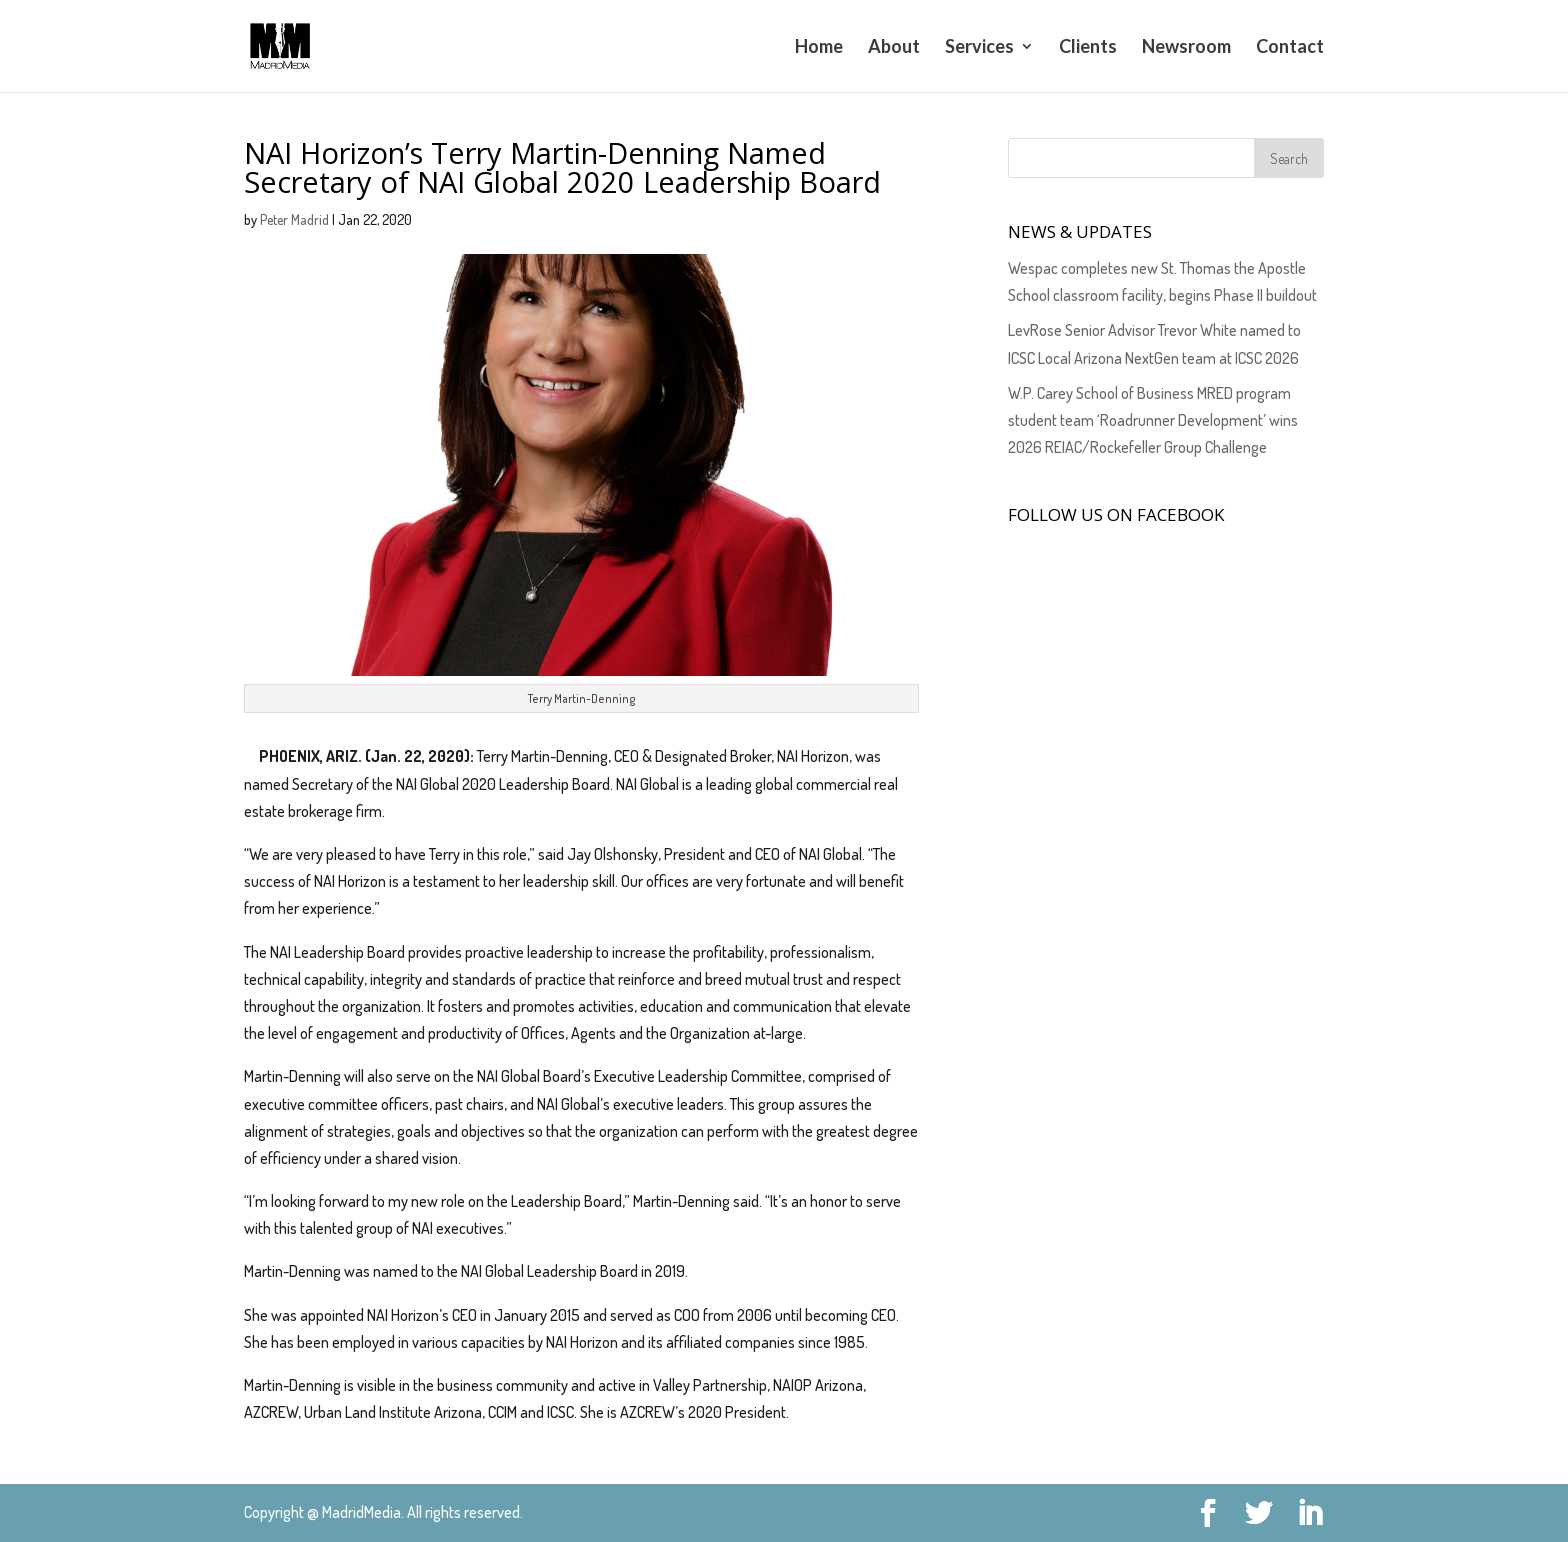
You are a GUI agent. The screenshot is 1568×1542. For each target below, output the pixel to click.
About (894, 48)
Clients (1088, 48)
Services (979, 48)
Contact (1290, 48)
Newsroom (1186, 48)
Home (819, 48)
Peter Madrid (294, 219)
